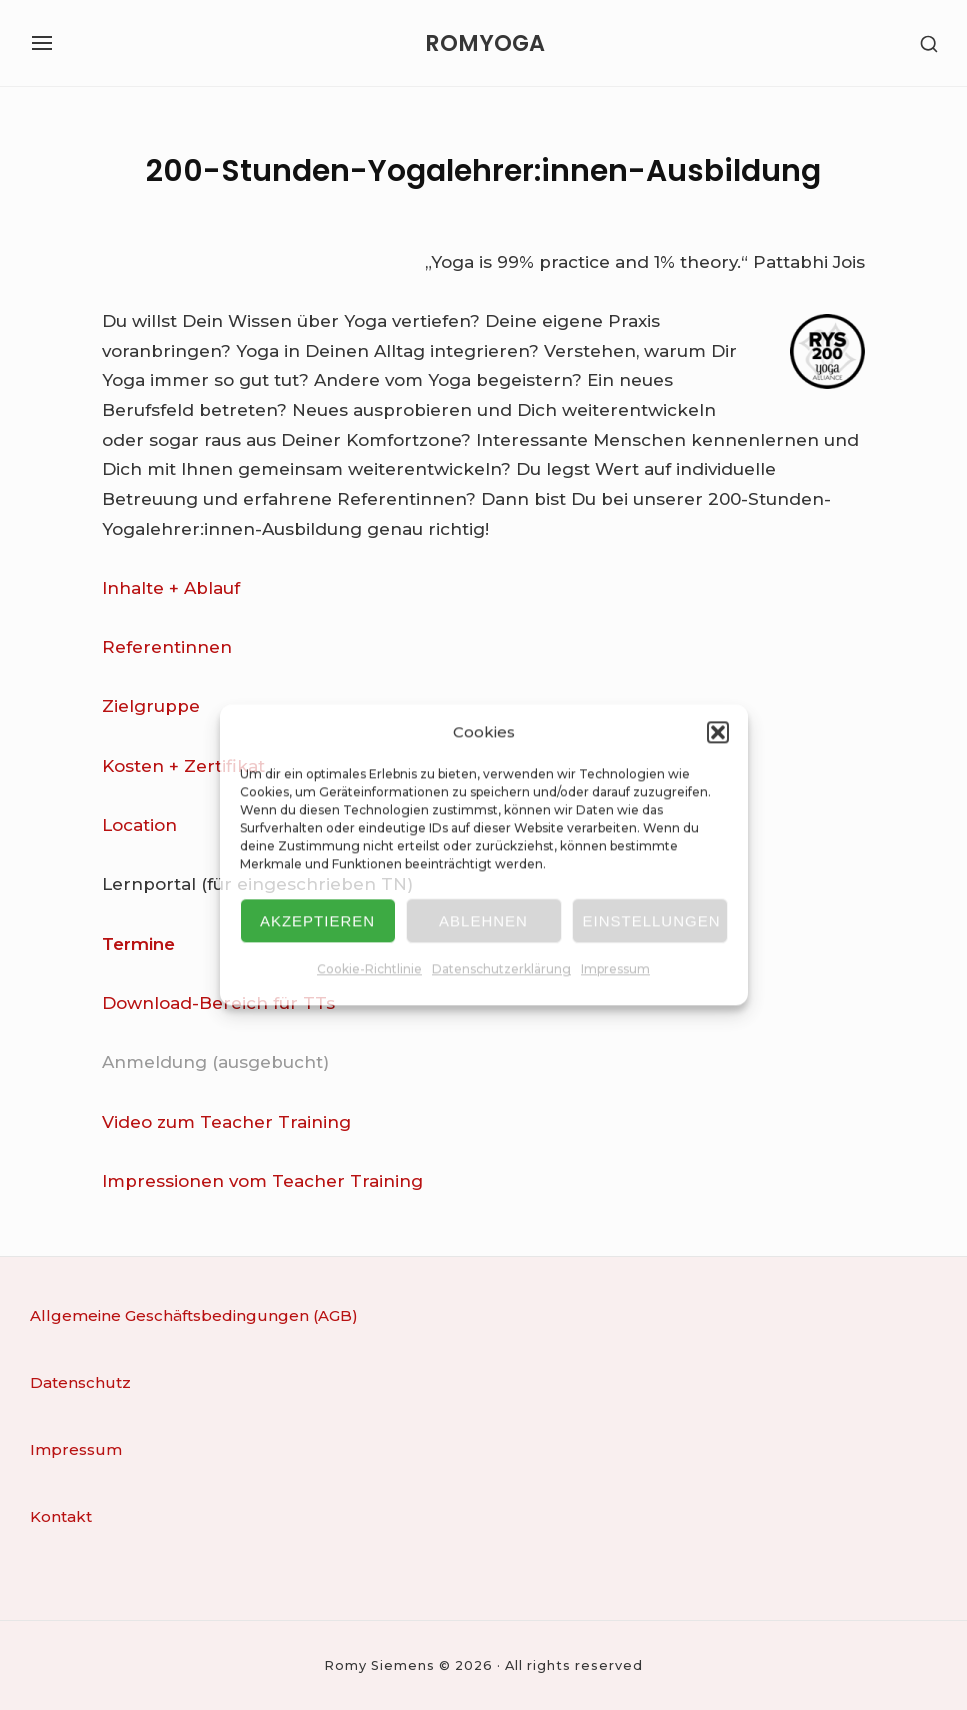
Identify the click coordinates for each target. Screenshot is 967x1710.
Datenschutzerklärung (501, 969)
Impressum (615, 969)
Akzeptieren (317, 920)
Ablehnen (483, 920)
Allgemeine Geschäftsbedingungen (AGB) (194, 1315)
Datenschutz (80, 1382)
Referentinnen (167, 647)
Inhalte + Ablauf (171, 588)
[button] (718, 732)
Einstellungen (652, 920)
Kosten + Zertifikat (183, 766)
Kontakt (61, 1516)
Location (139, 825)
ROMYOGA (485, 43)
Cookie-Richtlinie (369, 969)
